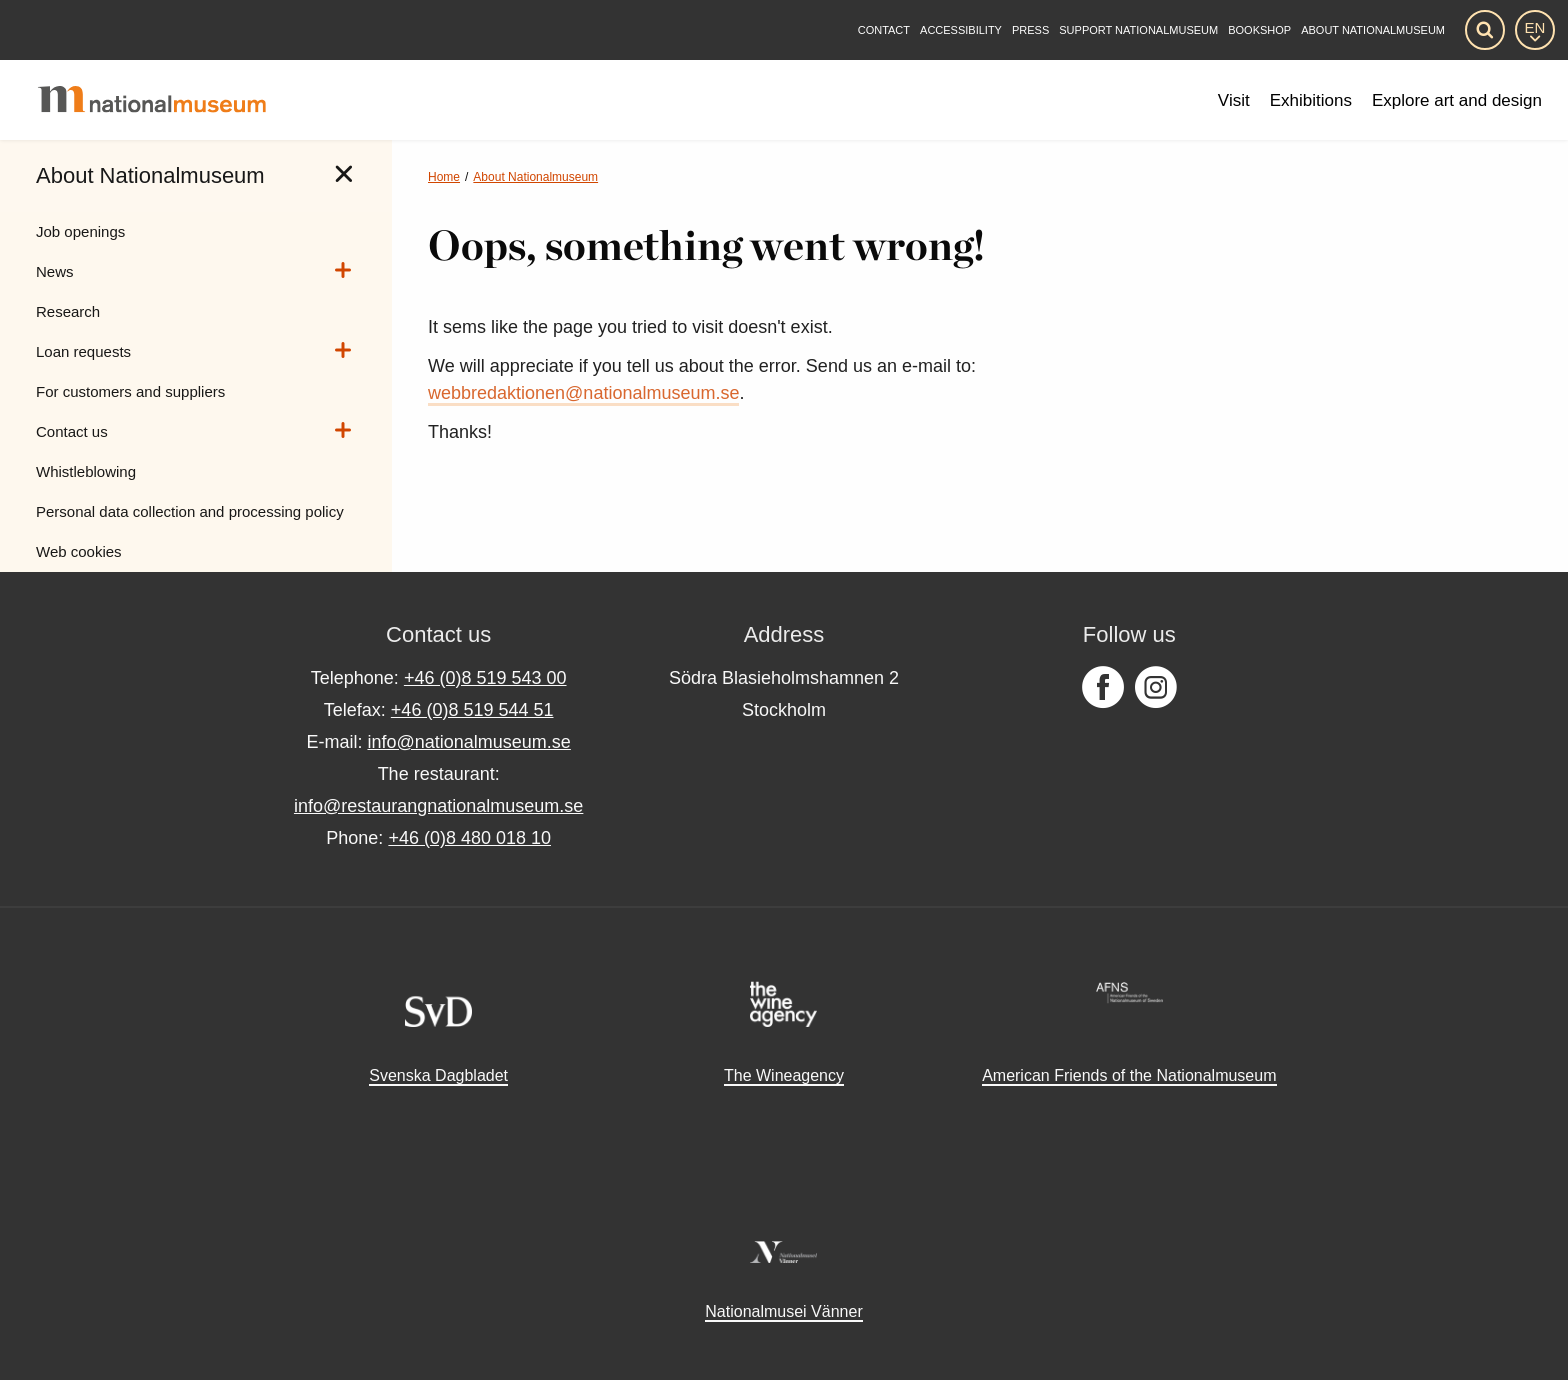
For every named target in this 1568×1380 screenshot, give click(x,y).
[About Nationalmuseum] (1373, 30)
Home (444, 177)
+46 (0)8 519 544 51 (472, 710)
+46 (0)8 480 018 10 (469, 838)
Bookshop (1259, 30)
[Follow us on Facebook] (1103, 688)
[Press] (1030, 30)
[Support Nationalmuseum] (1138, 30)
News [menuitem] (55, 271)
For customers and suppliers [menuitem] (130, 391)
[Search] (1485, 30)
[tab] (344, 174)
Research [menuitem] (68, 311)
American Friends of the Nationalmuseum (1129, 1075)
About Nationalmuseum (535, 177)
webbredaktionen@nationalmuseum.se (583, 393)
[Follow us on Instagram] (1156, 688)
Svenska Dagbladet (438, 1075)
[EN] (1535, 30)
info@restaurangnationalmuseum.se (438, 806)
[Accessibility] (961, 30)
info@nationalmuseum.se (468, 742)
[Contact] (884, 30)
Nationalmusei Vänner (783, 1311)
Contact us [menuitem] (72, 431)
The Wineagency (784, 1075)
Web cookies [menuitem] (79, 551)
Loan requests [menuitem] (83, 351)
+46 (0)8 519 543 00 (485, 678)
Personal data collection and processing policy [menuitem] (190, 511)
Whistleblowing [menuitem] (86, 471)
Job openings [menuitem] (80, 231)
